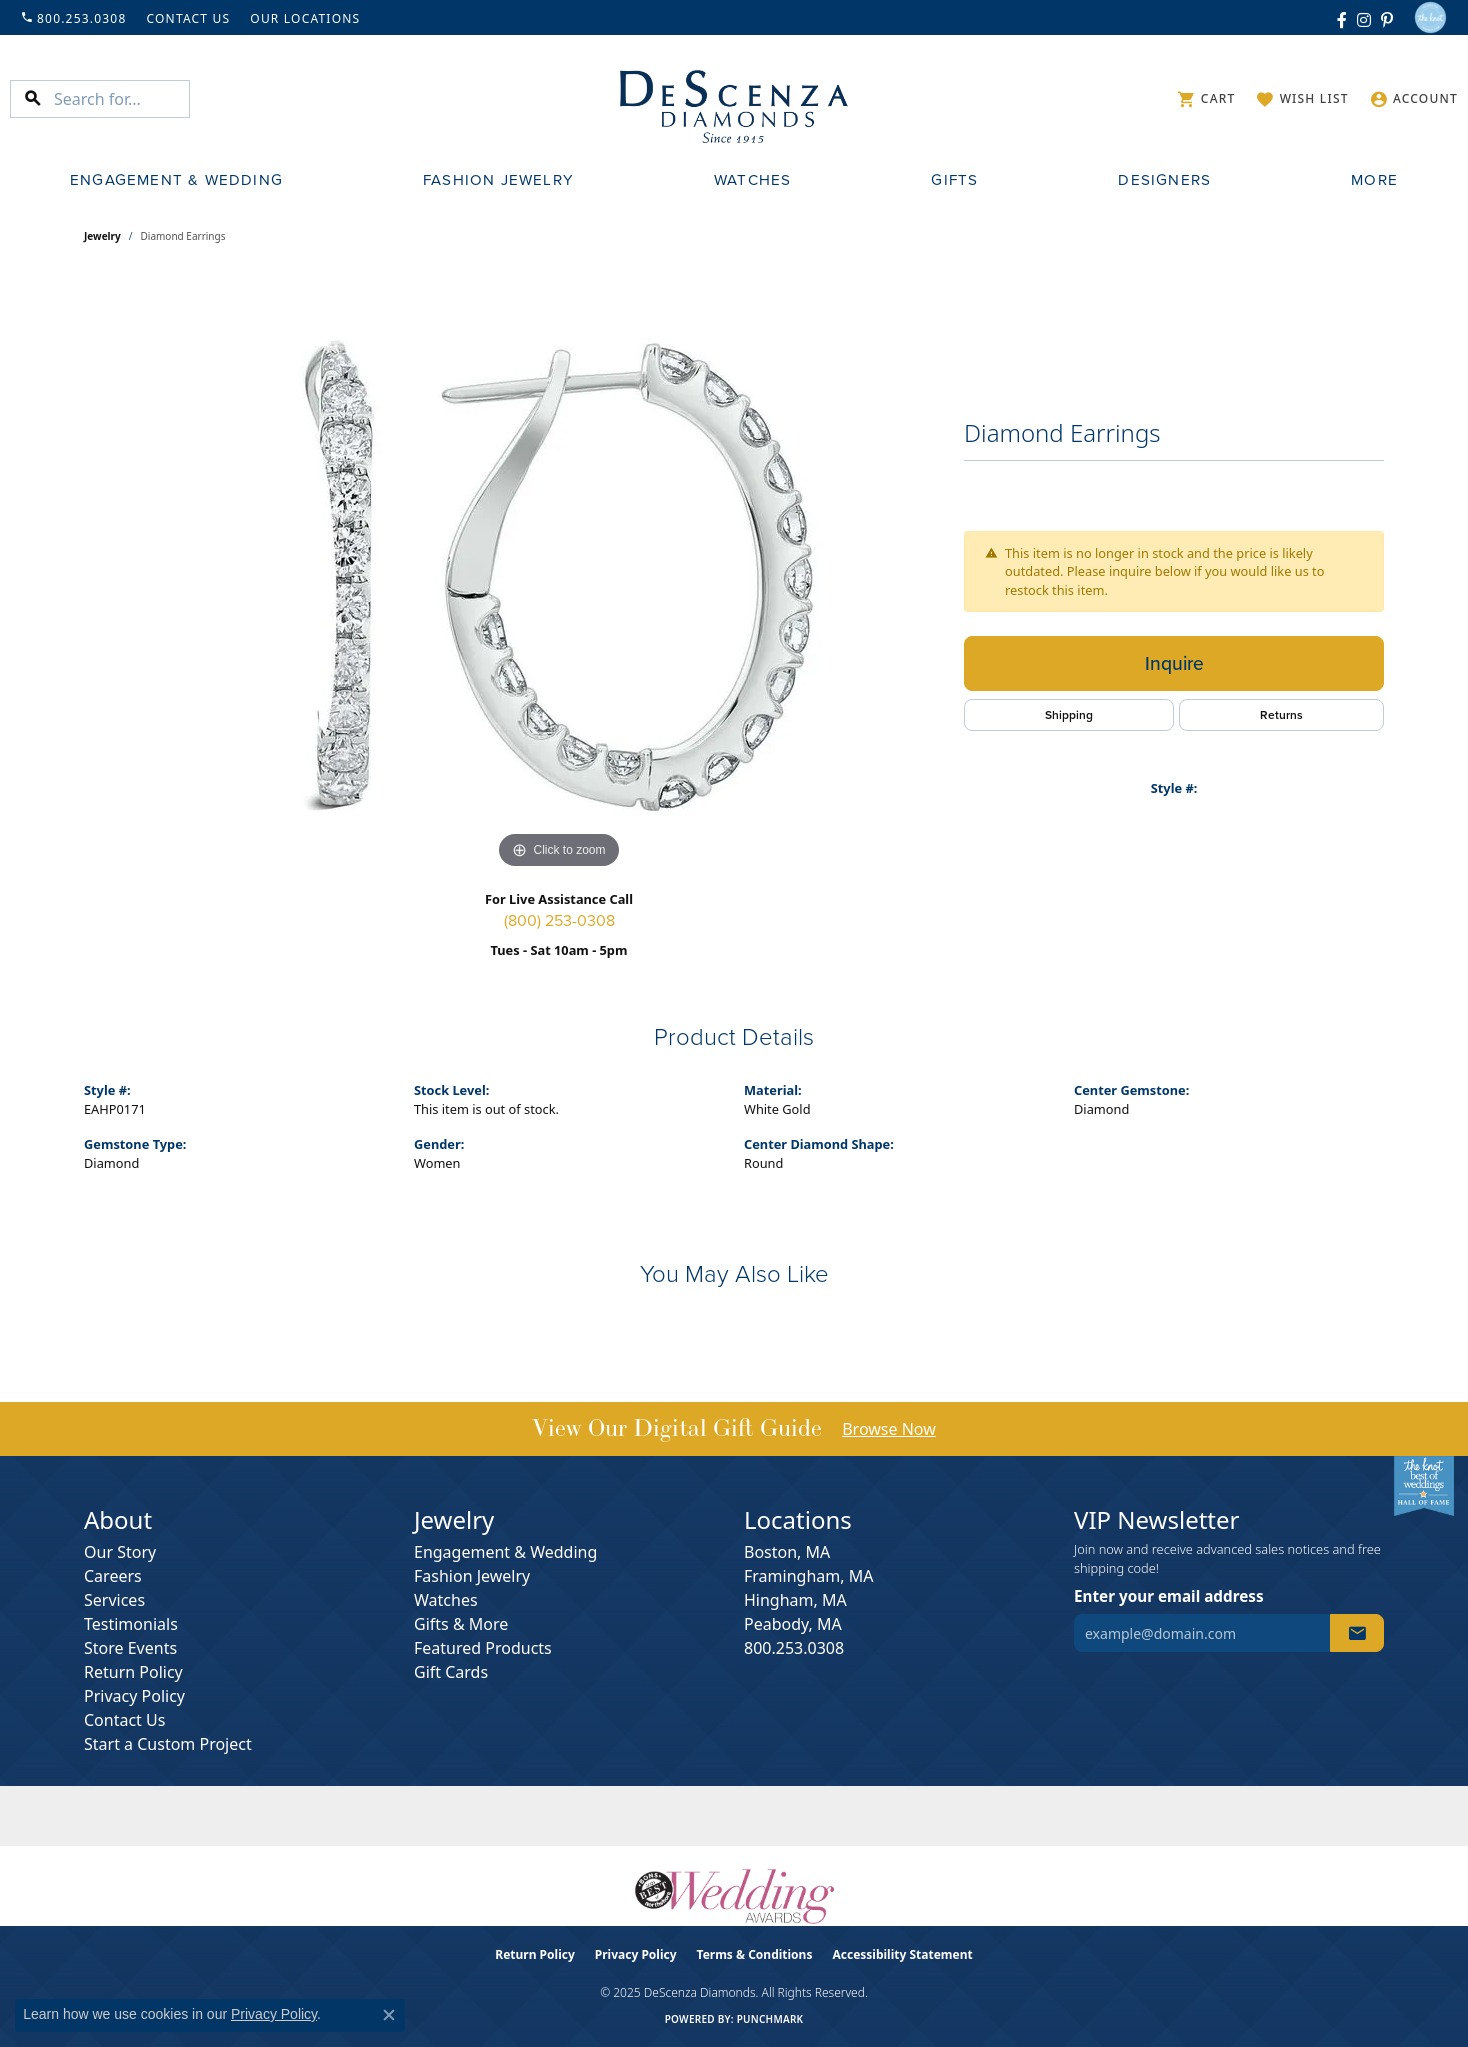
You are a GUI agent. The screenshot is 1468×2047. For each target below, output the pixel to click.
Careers (113, 1576)
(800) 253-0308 (559, 921)
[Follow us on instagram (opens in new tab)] (1364, 18)
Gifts (954, 180)
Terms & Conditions (755, 1954)
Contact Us (124, 1720)
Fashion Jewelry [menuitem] (472, 1576)
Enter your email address (1169, 1596)
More (1374, 180)
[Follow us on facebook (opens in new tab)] (1342, 18)
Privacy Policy (134, 1696)
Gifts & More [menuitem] (461, 1624)
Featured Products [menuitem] (483, 1648)
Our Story (120, 1552)
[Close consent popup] (389, 2015)
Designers (1164, 180)
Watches (752, 180)
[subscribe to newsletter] (1357, 1633)
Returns (1281, 715)
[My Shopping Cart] (1206, 99)
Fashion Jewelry (498, 180)
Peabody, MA (793, 1624)
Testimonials (131, 1624)
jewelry (102, 236)
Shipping (1069, 715)
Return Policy (133, 1672)
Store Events (130, 1648)
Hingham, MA (795, 1600)
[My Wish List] (1301, 99)
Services (114, 1600)
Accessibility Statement (902, 1954)
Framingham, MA (808, 1576)
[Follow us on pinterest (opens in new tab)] (1387, 18)
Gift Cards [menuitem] (451, 1672)
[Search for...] (121, 99)
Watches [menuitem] (446, 1600)
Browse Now (889, 1429)
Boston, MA (787, 1552)
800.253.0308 (794, 1648)
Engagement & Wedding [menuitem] (505, 1552)
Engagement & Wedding (176, 180)
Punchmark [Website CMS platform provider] (770, 2019)
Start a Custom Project (168, 1744)
